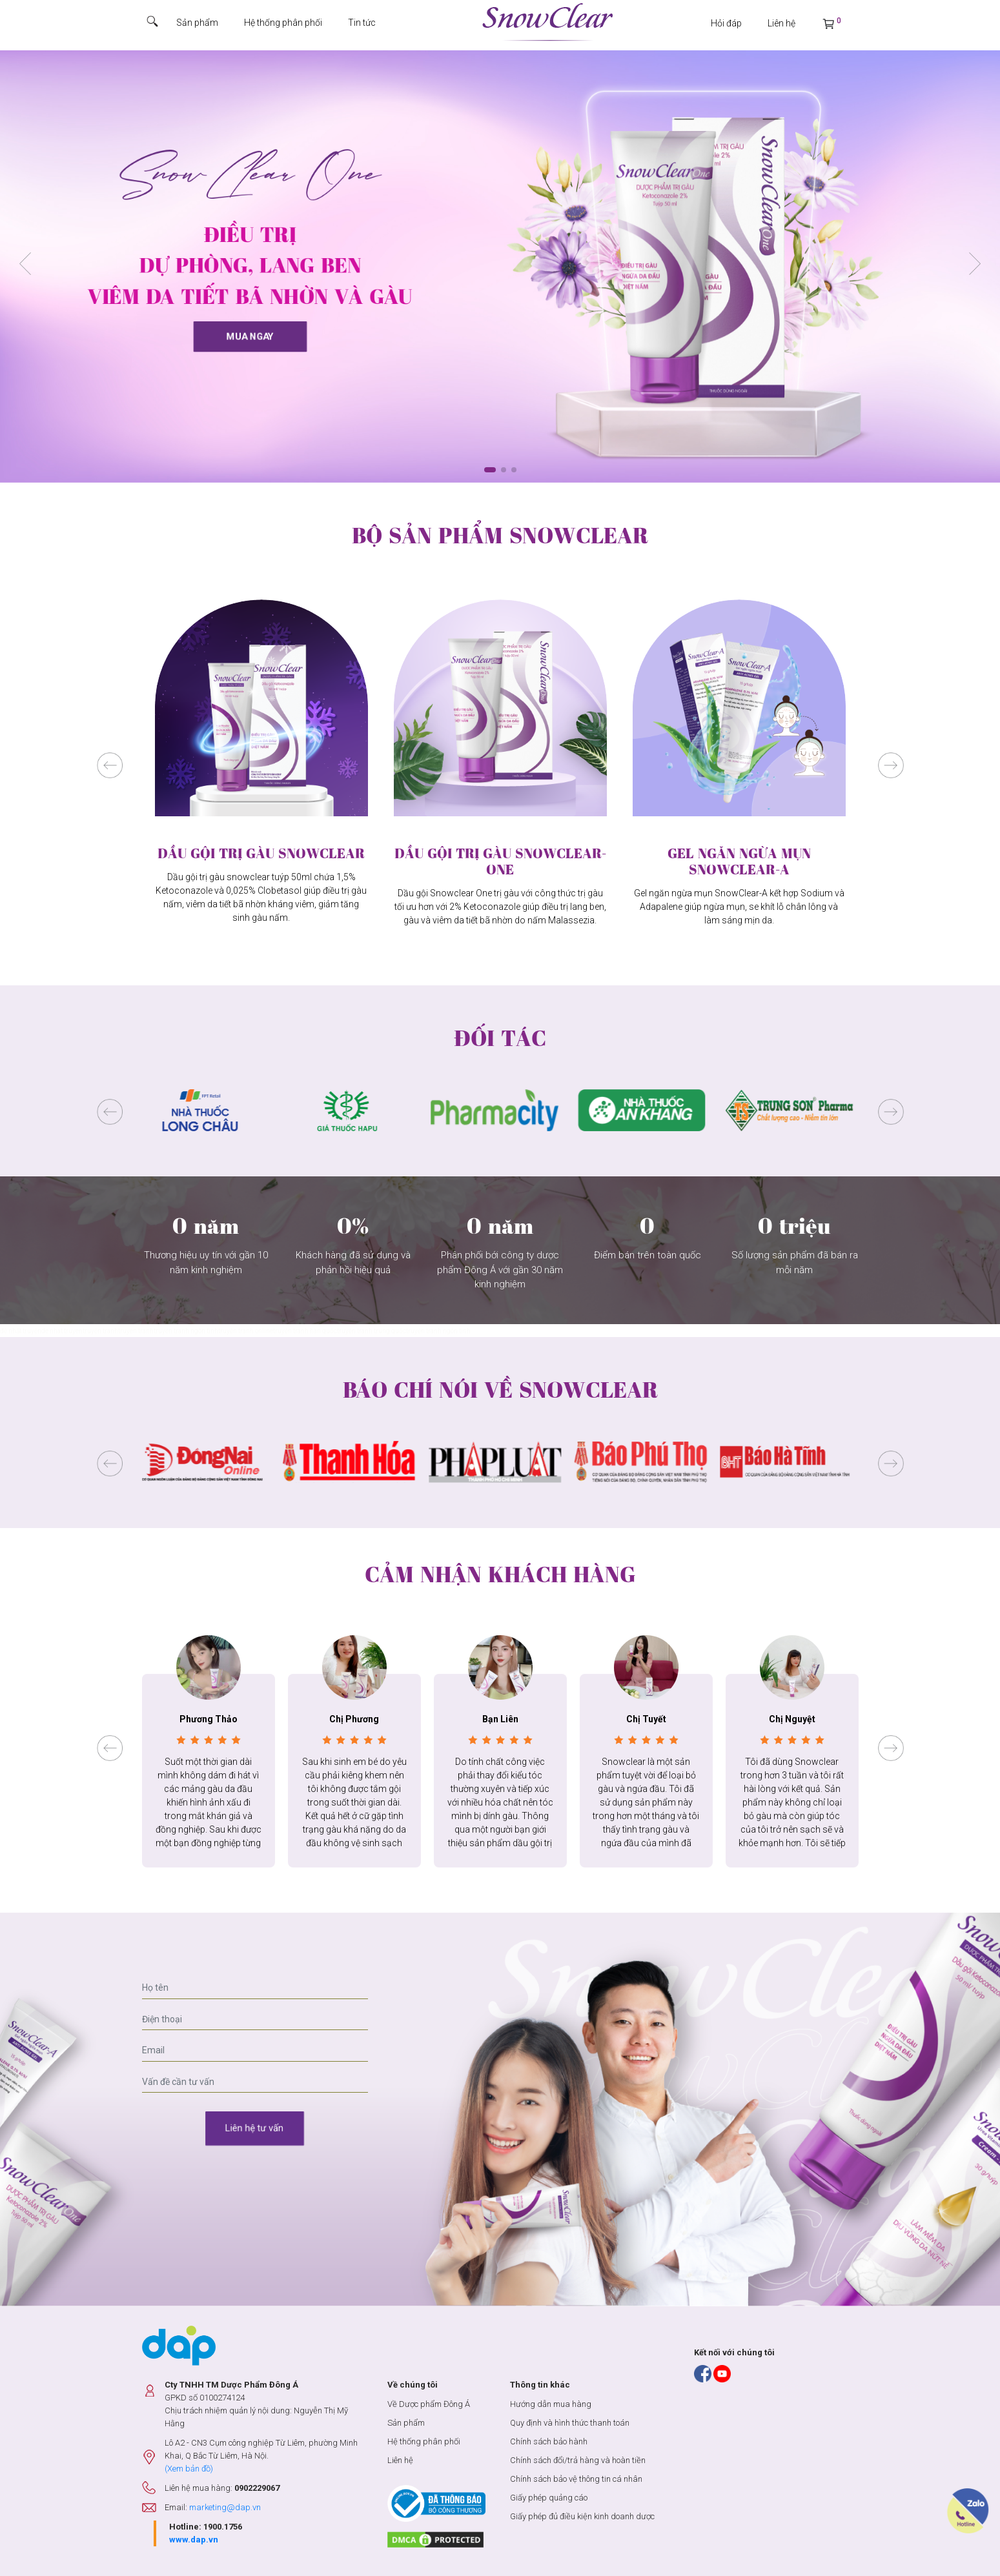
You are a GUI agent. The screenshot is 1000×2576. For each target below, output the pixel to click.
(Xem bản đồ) (189, 2468)
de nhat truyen (62, 1330)
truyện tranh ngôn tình (186, 1330)
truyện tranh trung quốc (371, 1330)
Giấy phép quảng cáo (548, 2497)
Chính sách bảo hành (548, 2441)
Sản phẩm (197, 22)
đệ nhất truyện (20, 1330)
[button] (975, 264)
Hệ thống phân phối (283, 22)
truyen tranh (136, 1330)
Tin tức (362, 22)
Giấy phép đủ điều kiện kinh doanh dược (582, 2516)
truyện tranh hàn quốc (305, 1330)
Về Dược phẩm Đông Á (428, 2404)
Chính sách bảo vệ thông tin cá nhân (576, 2479)
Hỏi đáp (726, 23)
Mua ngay (250, 337)
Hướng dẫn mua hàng (550, 2404)
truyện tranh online (245, 1330)
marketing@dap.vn (225, 2507)
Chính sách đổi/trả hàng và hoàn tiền (578, 2460)
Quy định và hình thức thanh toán (569, 2423)
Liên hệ (781, 23)
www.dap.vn (193, 2539)
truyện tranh (100, 1330)
